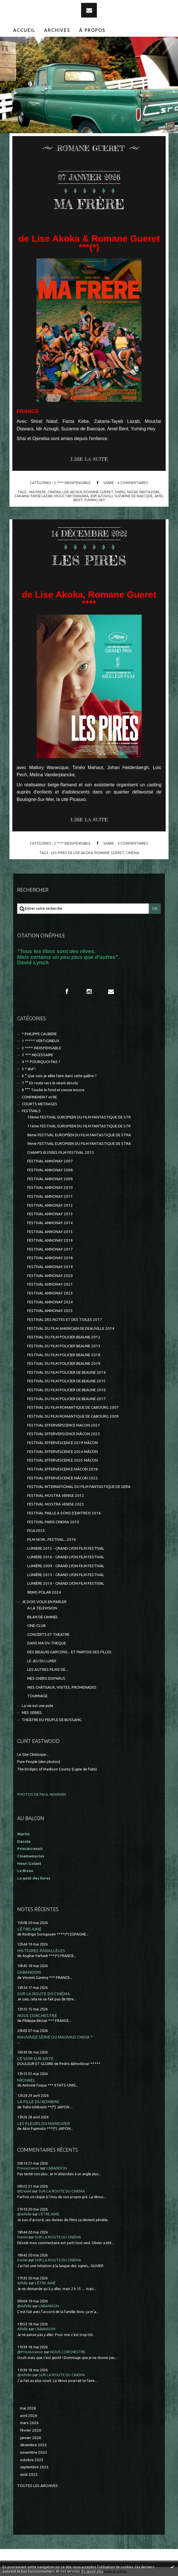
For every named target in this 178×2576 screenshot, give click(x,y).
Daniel (22, 2237)
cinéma (54, 492)
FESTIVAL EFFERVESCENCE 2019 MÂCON (62, 1443)
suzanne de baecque (133, 496)
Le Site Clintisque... (33, 1754)
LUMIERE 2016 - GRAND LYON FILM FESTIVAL (65, 1557)
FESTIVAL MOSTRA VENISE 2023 (55, 1504)
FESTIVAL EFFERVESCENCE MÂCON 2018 (62, 1469)
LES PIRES (89, 559)
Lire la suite (89, 459)
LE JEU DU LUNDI (41, 1661)
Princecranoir (28, 2168)
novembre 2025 (33, 2452)
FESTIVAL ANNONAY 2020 (50, 1276)
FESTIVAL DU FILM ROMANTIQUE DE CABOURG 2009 (73, 1416)
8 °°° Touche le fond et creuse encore (53, 1090)
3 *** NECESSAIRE (37, 1055)
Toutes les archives (37, 2486)
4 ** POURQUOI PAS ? (41, 1062)
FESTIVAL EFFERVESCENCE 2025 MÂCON (62, 1460)
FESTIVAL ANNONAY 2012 (50, 1205)
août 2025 (29, 2474)
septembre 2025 (34, 2467)
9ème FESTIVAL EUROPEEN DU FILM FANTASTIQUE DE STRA (79, 1143)
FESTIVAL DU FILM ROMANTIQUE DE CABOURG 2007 (73, 1407)
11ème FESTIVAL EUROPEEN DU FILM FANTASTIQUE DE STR (79, 1126)
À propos (92, 30)
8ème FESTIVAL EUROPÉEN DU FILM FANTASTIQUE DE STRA (79, 1135)
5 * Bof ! (29, 1069)
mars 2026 (29, 2423)
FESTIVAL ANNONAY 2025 (50, 1311)
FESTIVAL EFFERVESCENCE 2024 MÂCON (62, 1451)
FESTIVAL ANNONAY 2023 (50, 1293)
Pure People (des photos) (38, 1762)
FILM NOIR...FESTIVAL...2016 (51, 1539)
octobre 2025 (32, 2460)
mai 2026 (28, 2408)
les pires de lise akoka (72, 853)
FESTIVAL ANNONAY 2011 (50, 1196)
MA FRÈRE (89, 203)
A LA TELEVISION (42, 1608)
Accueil (24, 30)
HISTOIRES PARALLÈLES (41, 1950)
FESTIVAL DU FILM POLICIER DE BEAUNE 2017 (66, 1399)
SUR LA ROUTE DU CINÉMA (43, 1993)
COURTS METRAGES (39, 1104)
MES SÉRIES (32, 1712)
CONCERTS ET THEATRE (48, 1634)
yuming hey (94, 500)
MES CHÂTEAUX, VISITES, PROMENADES (62, 1687)
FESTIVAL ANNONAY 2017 (50, 1249)
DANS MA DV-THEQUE (46, 1643)
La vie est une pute (37, 1706)
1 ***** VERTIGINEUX (40, 1041)
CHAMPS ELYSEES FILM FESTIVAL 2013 (60, 1152)
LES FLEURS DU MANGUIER (43, 2123)
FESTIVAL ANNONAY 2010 (50, 1187)
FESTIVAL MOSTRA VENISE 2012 (55, 1495)
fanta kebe (149, 492)
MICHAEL (26, 2080)
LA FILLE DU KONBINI (38, 2101)
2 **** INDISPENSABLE (72, 483)
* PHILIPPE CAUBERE (39, 1034)
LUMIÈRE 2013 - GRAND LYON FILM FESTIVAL (65, 1575)
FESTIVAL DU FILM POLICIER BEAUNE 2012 (63, 1337)
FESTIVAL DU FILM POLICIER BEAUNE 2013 (63, 1346)
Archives (57, 30)
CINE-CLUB (36, 1625)
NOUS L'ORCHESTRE (37, 2015)
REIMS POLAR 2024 (44, 1592)
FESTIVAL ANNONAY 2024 (50, 1302)
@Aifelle (24, 2214)
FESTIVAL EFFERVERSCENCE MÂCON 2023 (63, 1434)
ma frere (37, 492)
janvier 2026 (30, 2438)
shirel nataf (126, 492)
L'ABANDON (29, 1972)
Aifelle (22, 2283)
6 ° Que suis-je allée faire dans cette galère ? (59, 1076)
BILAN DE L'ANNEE (42, 1617)
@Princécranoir (30, 2352)
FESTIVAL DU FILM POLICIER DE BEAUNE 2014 (66, 1372)
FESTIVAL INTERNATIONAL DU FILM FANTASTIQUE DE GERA (78, 1487)
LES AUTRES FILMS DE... (47, 1669)
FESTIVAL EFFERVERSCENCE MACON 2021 (63, 1425)
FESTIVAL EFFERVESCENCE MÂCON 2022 (62, 1478)
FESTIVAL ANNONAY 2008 (50, 1170)
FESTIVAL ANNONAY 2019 (50, 1267)
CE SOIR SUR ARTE (35, 2058)
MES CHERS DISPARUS (46, 1678)
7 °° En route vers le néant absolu (50, 1083)
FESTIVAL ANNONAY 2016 (50, 1240)
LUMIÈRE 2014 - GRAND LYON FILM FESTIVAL (65, 1583)
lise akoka (72, 492)
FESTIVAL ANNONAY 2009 (50, 1179)
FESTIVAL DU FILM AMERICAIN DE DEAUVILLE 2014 (70, 1328)
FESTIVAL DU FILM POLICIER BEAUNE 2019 (63, 1363)
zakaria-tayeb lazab (33, 496)
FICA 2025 (36, 1530)
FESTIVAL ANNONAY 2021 (50, 1284)
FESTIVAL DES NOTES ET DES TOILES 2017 (64, 1319)
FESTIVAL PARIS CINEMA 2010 (53, 1522)
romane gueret (98, 492)
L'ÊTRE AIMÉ (29, 1929)
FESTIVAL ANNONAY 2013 (50, 1214)
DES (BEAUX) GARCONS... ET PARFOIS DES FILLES (69, 1652)
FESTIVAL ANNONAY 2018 (50, 1258)
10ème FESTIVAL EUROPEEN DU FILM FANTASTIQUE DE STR (79, 1117)
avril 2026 (28, 2416)
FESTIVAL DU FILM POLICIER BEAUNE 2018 (63, 1355)
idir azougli (101, 496)
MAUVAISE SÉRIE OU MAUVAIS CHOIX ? (55, 2037)
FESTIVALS (31, 1111)
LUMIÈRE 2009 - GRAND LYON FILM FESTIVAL (65, 1566)
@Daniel (24, 2191)
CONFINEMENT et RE (39, 1097)
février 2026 (30, 2430)
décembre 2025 (33, 2445)
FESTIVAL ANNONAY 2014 (50, 1223)
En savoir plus (92, 2571)
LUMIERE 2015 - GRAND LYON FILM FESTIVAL (65, 1548)
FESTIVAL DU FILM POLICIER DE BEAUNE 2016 (66, 1390)
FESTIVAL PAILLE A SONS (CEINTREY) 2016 (64, 1513)
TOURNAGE (37, 1696)
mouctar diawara (71, 496)
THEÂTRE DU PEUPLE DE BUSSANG (52, 1720)
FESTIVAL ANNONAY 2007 (50, 1161)
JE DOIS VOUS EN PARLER (44, 1602)
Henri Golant (29, 1863)
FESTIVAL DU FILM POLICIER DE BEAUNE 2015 (66, 1381)
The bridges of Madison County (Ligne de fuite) (57, 1769)
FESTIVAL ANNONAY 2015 (50, 1232)
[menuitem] (24, 30)
